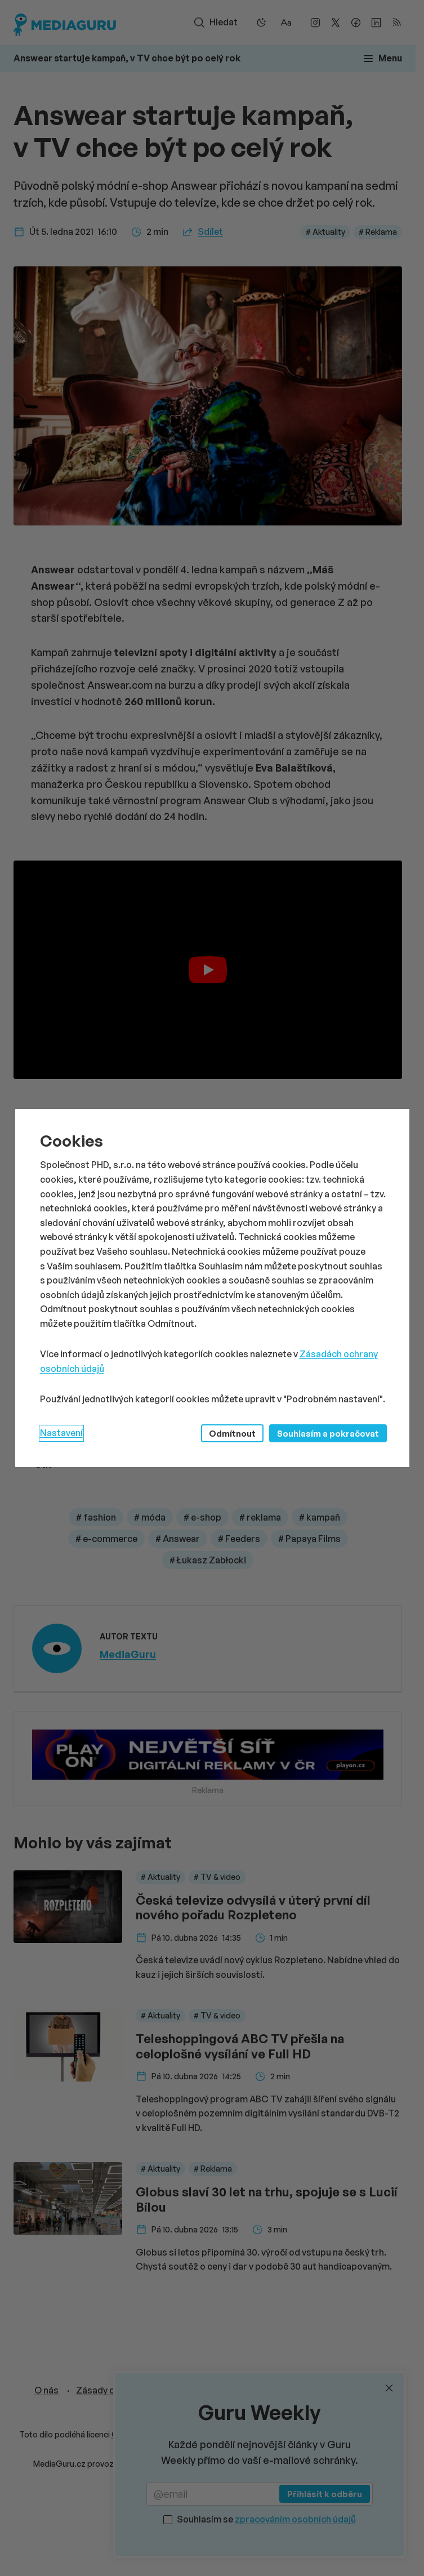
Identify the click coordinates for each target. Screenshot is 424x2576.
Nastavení (61, 1432)
